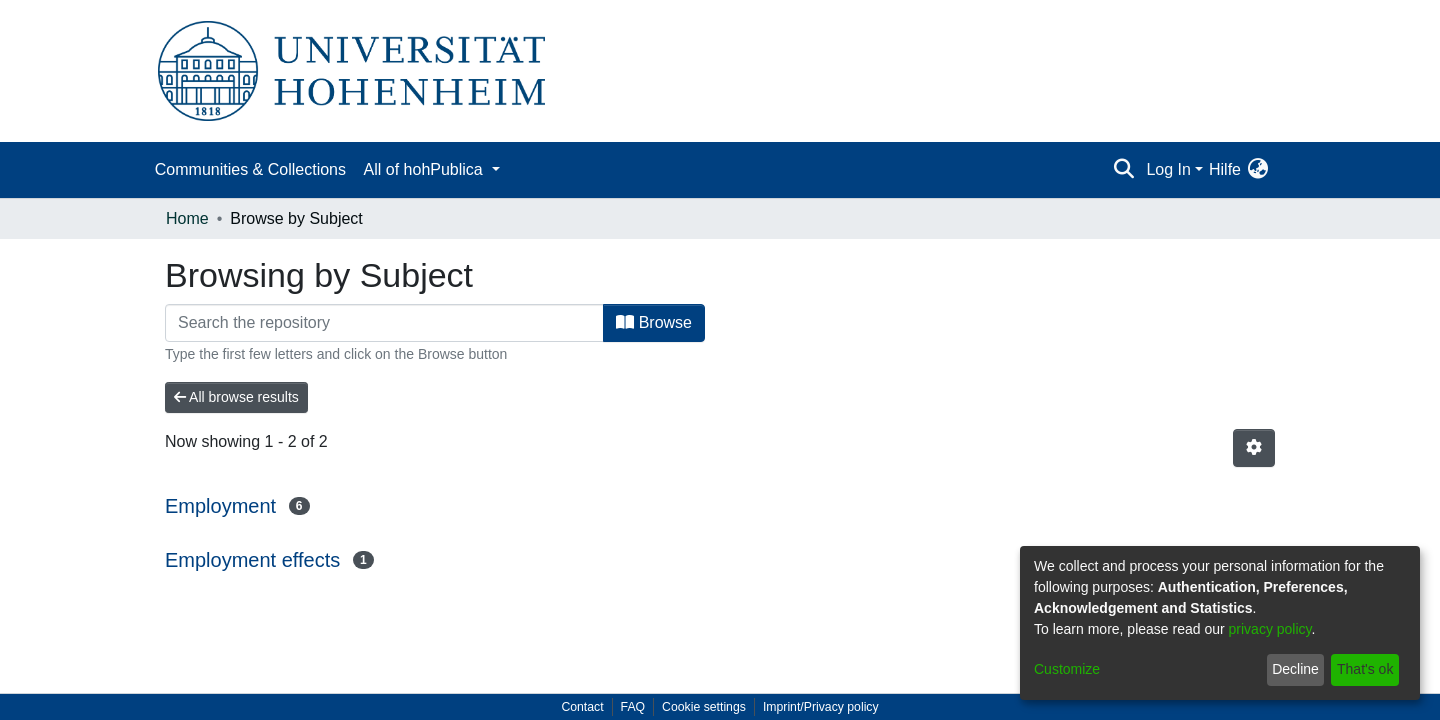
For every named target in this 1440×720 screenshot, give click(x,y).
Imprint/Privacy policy (821, 707)
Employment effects (252, 560)
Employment (220, 506)
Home (187, 218)
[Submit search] (1123, 170)
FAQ (633, 707)
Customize (1067, 669)
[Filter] (384, 323)
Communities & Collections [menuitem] (250, 169)
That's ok (1365, 669)
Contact (582, 707)
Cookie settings (704, 707)
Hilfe (1225, 169)
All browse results (236, 397)
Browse (654, 322)
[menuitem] (1257, 170)
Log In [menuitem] (1168, 169)
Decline (1295, 669)
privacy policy (1270, 629)
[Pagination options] (1254, 448)
